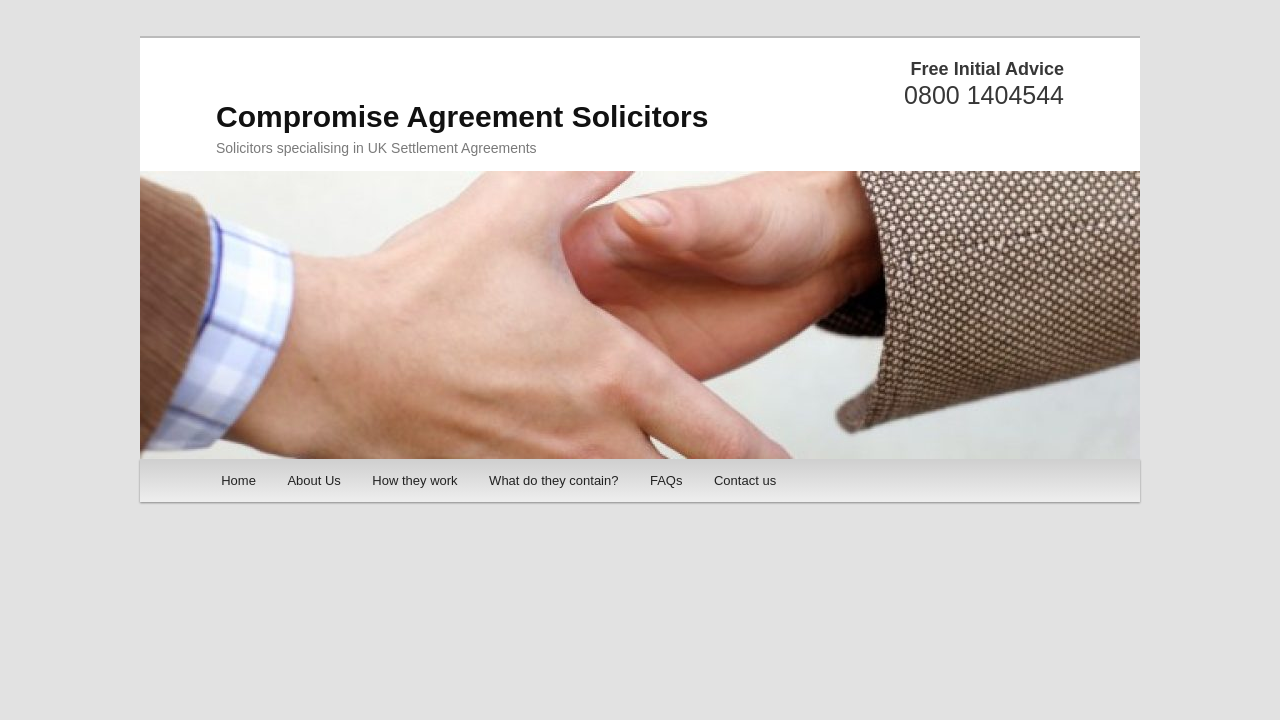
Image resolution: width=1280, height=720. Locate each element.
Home (238, 480)
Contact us (745, 480)
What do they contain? (553, 480)
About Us (313, 480)
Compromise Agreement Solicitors (462, 116)
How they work (414, 480)
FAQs (666, 480)
